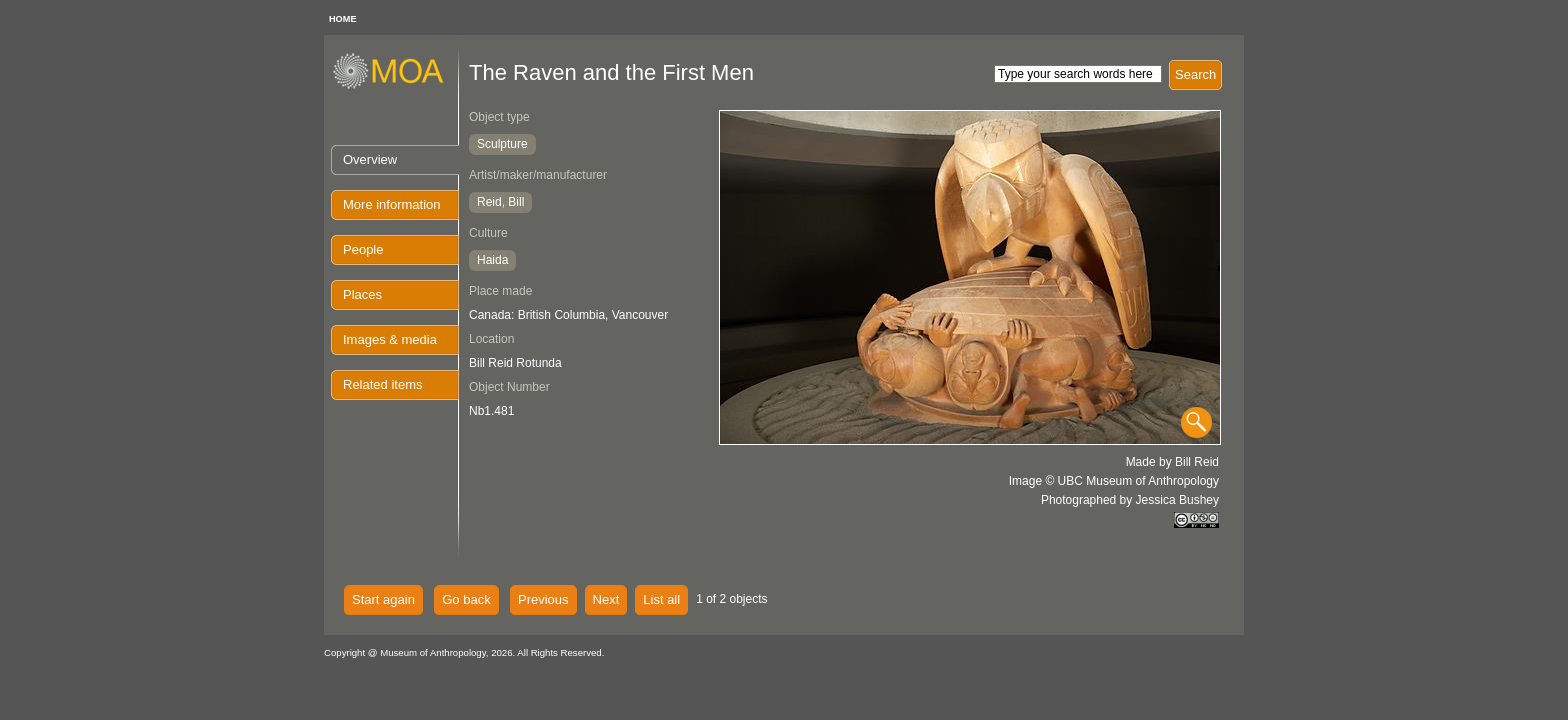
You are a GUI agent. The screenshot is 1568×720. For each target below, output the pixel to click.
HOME (343, 19)
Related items (382, 384)
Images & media (390, 339)
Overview (370, 159)
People (363, 249)
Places (362, 294)
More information (392, 204)
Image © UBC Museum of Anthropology (1114, 481)
